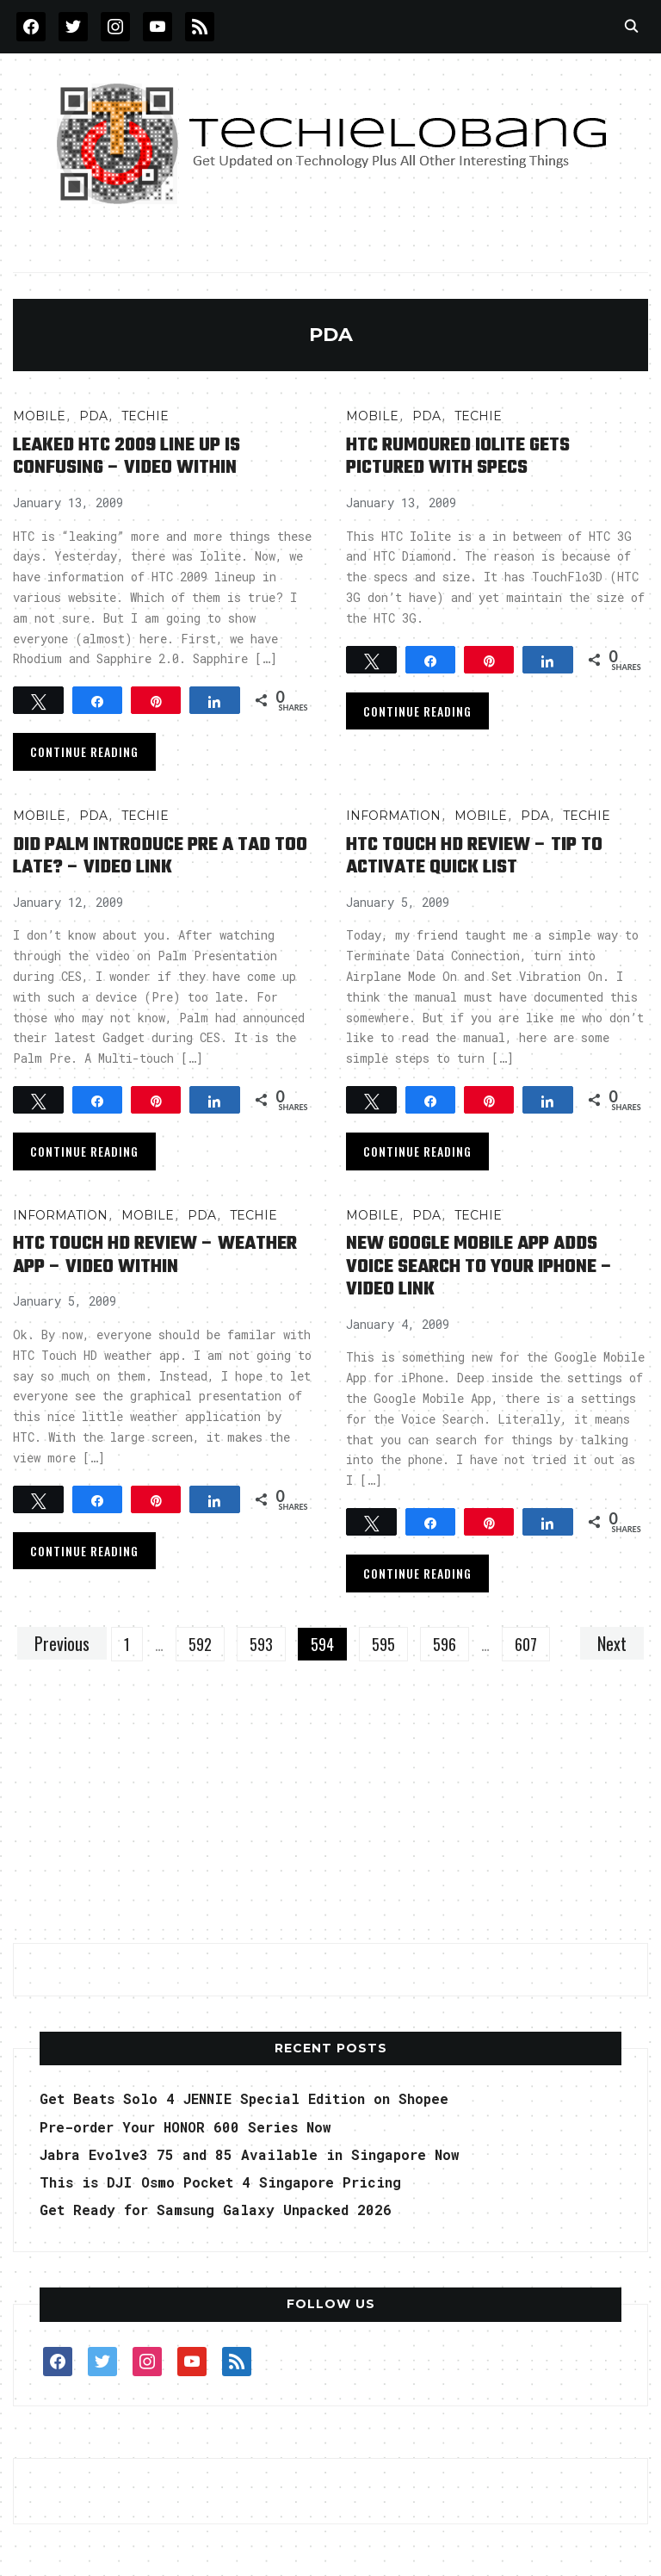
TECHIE (145, 416)
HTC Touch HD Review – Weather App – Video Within (155, 1255)
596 (444, 1644)
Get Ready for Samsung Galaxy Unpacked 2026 (216, 2209)
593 (261, 1644)
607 (526, 1644)
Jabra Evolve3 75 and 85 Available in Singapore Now (250, 2154)
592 (200, 1644)
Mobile (39, 416)
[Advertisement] (330, 1812)
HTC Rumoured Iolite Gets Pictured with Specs (458, 456)
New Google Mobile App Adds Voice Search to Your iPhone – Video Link (479, 1266)
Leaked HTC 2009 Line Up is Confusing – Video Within (126, 456)
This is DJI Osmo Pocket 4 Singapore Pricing (220, 2182)
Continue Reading (84, 751)
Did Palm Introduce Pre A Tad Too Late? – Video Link (160, 856)
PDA (93, 416)
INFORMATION (393, 815)
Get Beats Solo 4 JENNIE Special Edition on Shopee (244, 2098)
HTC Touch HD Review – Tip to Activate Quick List (474, 856)
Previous (62, 1643)
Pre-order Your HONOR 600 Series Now (185, 2127)
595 (383, 1644)
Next (612, 1643)
